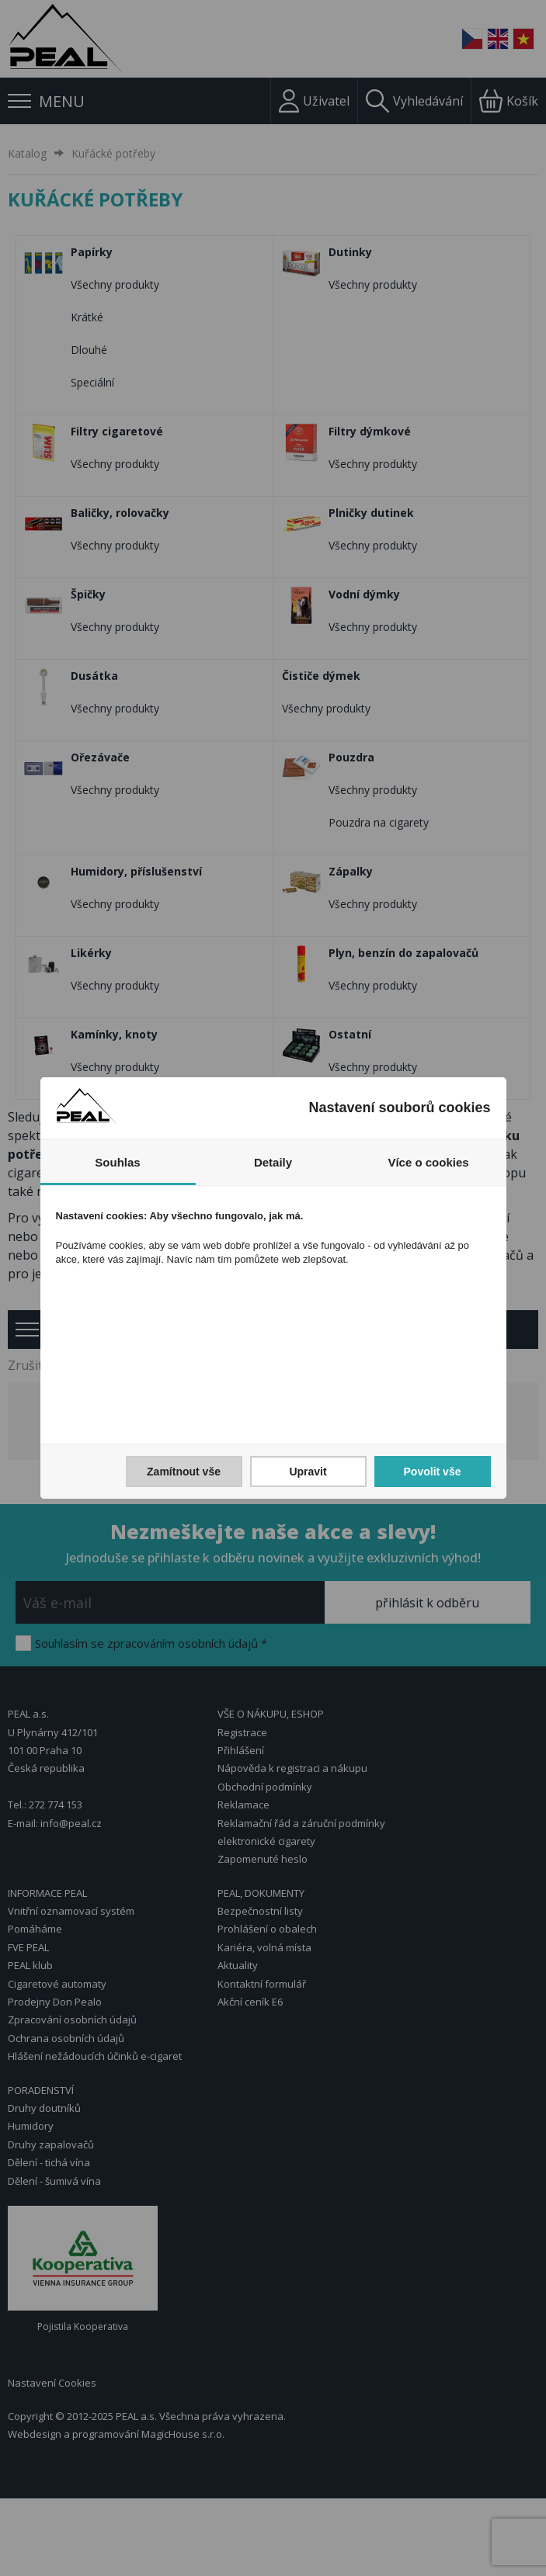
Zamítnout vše (184, 1471)
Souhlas (117, 1162)
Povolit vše (432, 1471)
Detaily (273, 1162)
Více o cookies (428, 1162)
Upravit (307, 1471)
